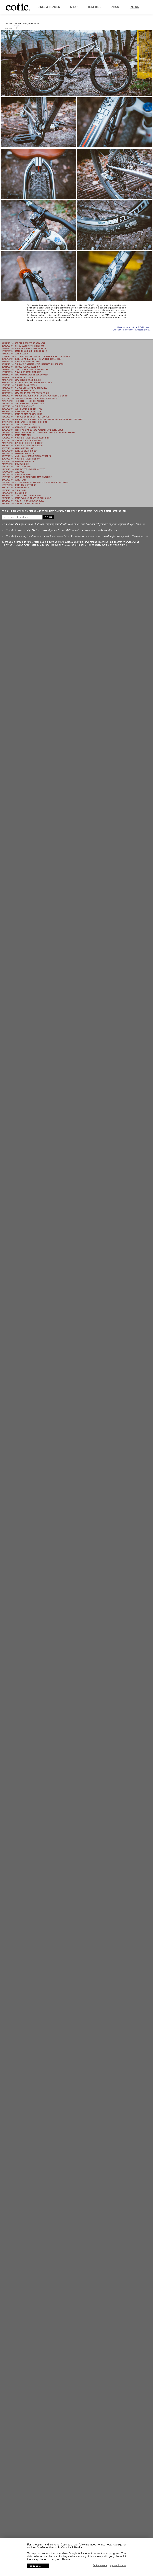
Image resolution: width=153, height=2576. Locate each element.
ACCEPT (38, 2565)
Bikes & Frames (49, 7)
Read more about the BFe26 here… (134, 327)
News (135, 7)
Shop (73, 7)
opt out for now (118, 2565)
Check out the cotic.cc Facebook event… (132, 330)
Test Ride (94, 7)
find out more (100, 2565)
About (116, 7)
